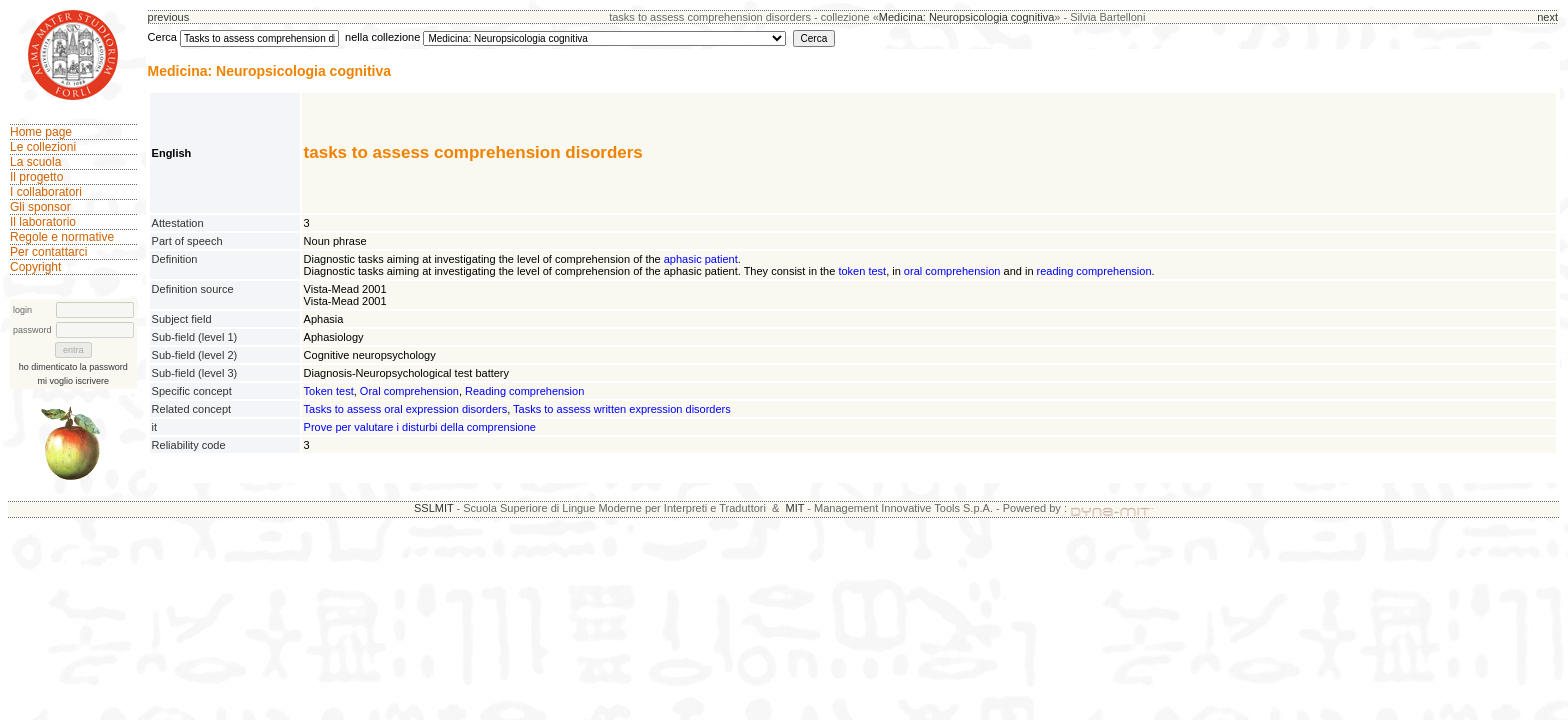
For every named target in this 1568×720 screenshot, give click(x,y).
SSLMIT (434, 508)
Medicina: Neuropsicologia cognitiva (966, 17)
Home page (41, 132)
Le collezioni (43, 147)
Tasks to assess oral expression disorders (406, 409)
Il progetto (36, 177)
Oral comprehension (409, 391)
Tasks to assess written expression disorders (622, 409)
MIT (795, 508)
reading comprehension (1094, 271)
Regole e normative (62, 237)
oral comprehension (952, 271)
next (1547, 17)
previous (169, 17)
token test (862, 271)
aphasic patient (701, 259)
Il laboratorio (43, 222)
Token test (329, 391)
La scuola (35, 162)
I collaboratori (46, 192)
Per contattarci (48, 252)
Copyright (35, 267)
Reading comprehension (524, 391)
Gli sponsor (40, 207)
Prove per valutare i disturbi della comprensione (420, 427)
